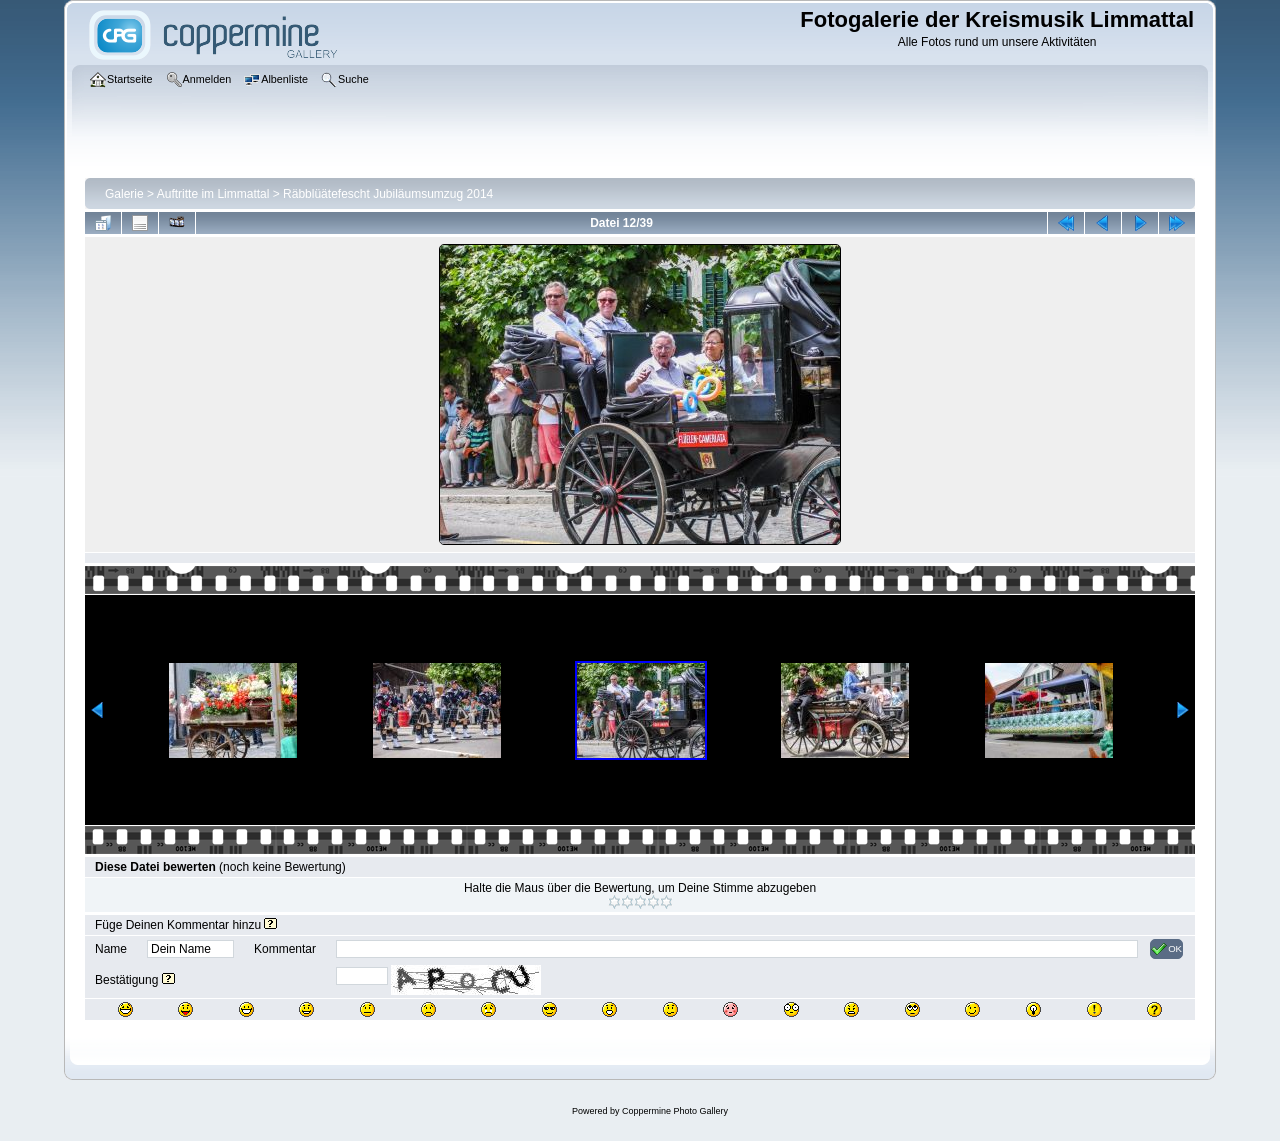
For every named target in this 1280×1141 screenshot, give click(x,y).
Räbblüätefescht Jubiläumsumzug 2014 (388, 194)
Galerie (124, 194)
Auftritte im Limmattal (213, 194)
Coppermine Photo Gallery (675, 1111)
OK (1166, 949)
